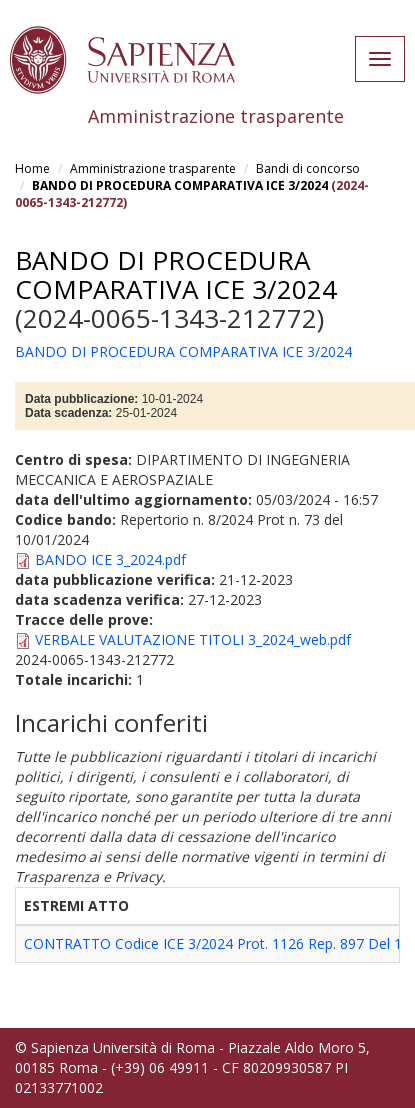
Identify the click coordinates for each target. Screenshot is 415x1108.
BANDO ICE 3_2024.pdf (110, 559)
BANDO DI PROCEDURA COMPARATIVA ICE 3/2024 (180, 185)
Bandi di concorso (308, 168)
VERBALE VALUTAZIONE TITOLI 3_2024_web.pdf (193, 639)
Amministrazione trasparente (153, 168)
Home (32, 168)
